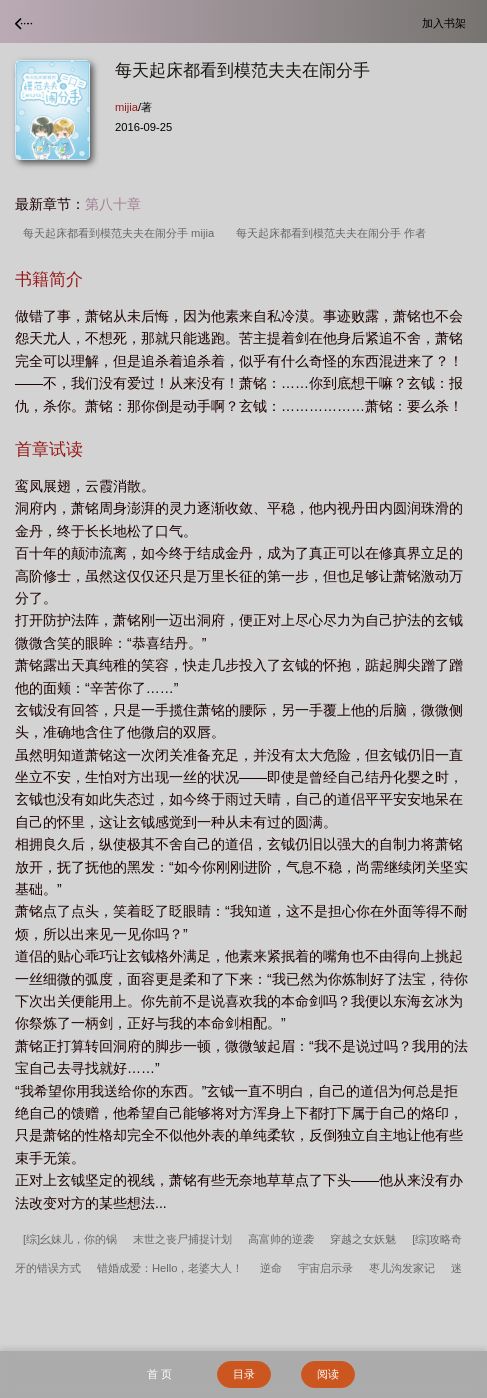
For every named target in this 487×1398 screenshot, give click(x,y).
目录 (244, 1374)
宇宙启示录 (325, 1268)
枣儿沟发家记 (402, 1268)
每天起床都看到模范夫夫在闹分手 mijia (121, 233)
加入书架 (447, 22)
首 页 (159, 1374)
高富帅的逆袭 (281, 1239)
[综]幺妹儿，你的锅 (70, 1239)
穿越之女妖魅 (363, 1239)
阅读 (328, 1374)
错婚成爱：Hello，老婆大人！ (170, 1268)
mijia (126, 107)
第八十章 (113, 204)
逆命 (271, 1268)
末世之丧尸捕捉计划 (182, 1239)
